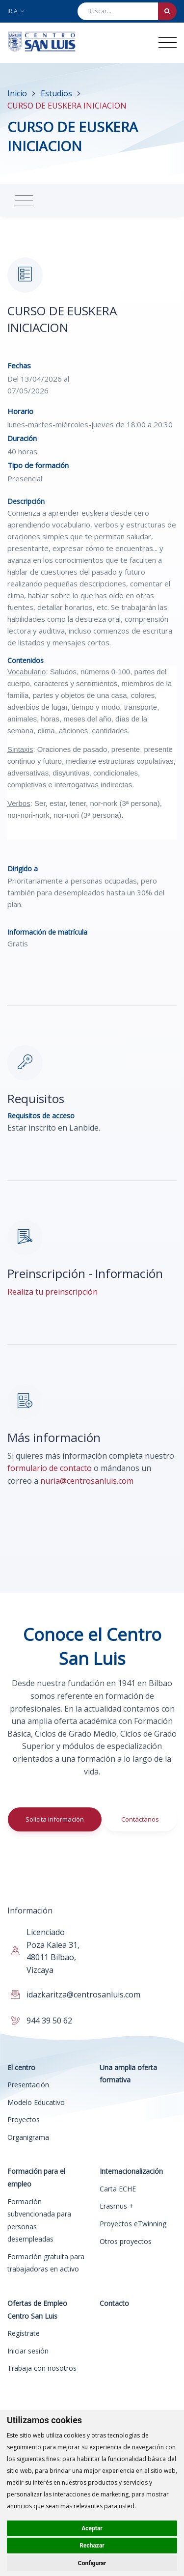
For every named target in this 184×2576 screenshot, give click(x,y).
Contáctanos (140, 1819)
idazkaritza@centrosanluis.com (83, 1994)
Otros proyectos (126, 2241)
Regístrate (23, 2333)
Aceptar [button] (91, 2528)
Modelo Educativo (36, 2102)
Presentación (28, 2084)
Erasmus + (116, 2206)
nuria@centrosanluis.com (86, 1480)
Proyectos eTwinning (133, 2223)
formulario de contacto (49, 1468)
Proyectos (23, 2119)
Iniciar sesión (28, 2350)
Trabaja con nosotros (42, 2368)
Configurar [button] (92, 2563)
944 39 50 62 (49, 2020)
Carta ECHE (118, 2188)
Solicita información (55, 1819)
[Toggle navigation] (167, 42)
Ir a (16, 11)
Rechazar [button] (91, 2545)
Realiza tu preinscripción (52, 1291)
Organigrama (28, 2137)
